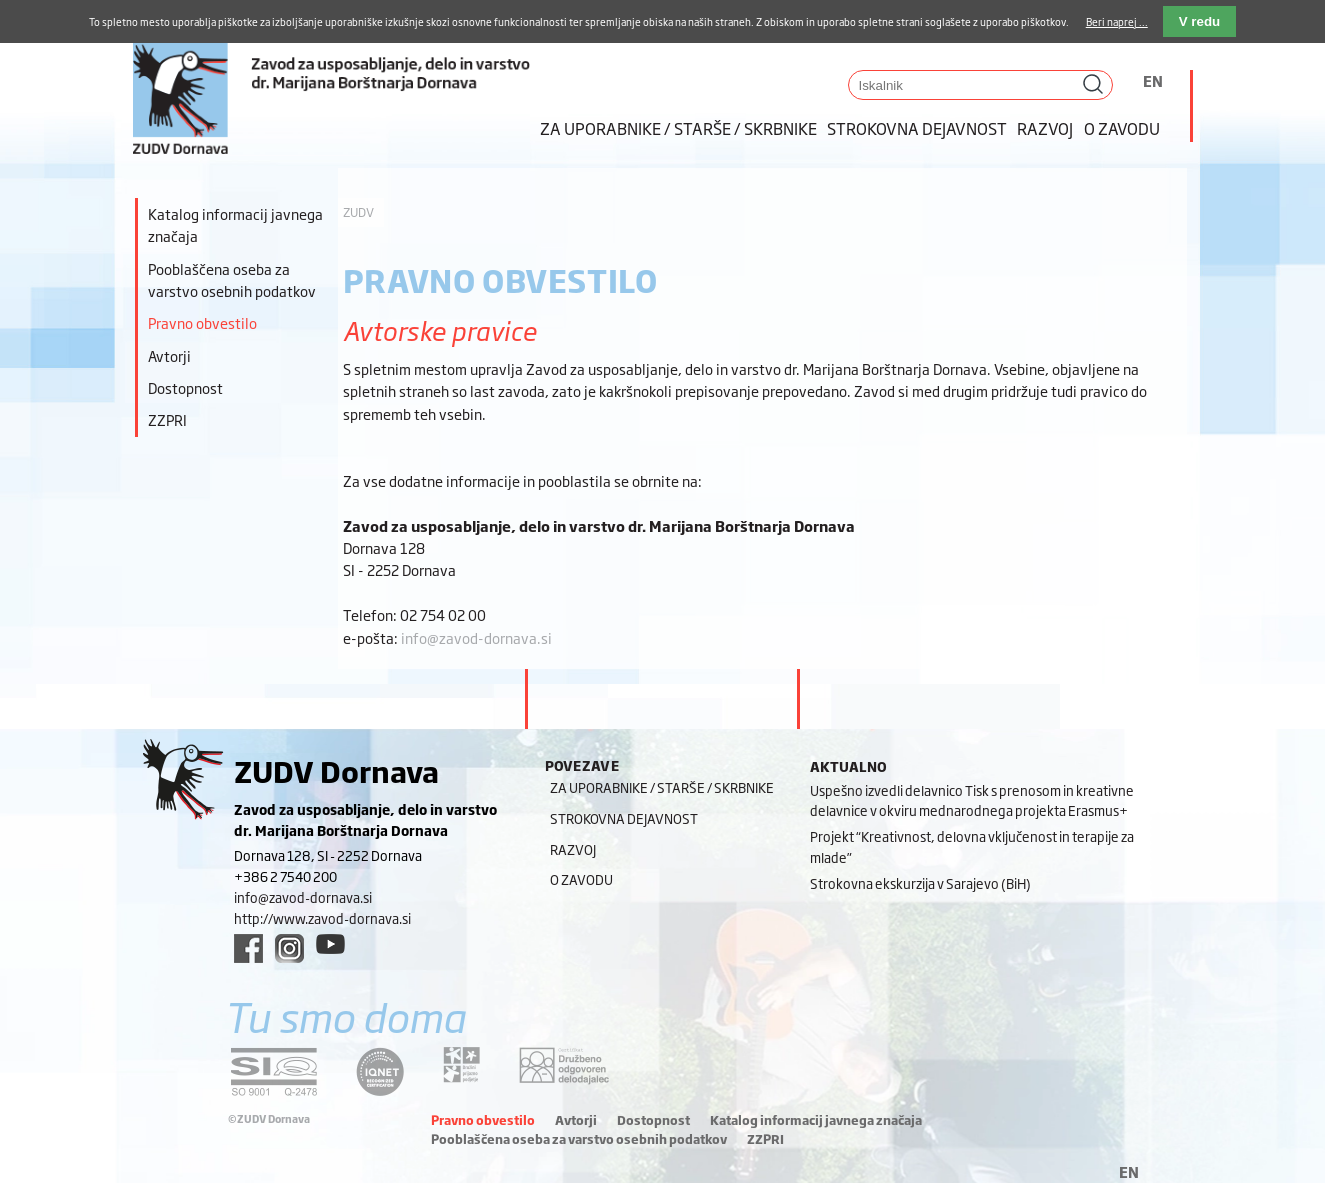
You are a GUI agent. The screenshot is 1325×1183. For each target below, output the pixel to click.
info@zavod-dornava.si (476, 637)
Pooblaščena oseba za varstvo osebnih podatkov (232, 279)
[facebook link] (248, 948)
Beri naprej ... (1117, 21)
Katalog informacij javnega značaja (235, 224)
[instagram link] (289, 948)
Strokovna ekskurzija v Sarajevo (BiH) (920, 883)
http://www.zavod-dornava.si (322, 918)
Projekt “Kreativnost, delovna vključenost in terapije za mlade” (972, 846)
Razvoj (1045, 128)
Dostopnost (185, 387)
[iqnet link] (380, 1071)
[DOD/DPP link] (461, 1065)
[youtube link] (330, 944)
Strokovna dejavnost (917, 128)
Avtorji (169, 355)
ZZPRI (167, 419)
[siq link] (274, 1071)
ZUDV (358, 212)
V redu (1199, 21)
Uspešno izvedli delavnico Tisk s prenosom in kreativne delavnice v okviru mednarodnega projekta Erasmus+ (972, 800)
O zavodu (1122, 128)
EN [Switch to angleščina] (1153, 80)
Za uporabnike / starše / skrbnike (678, 128)
